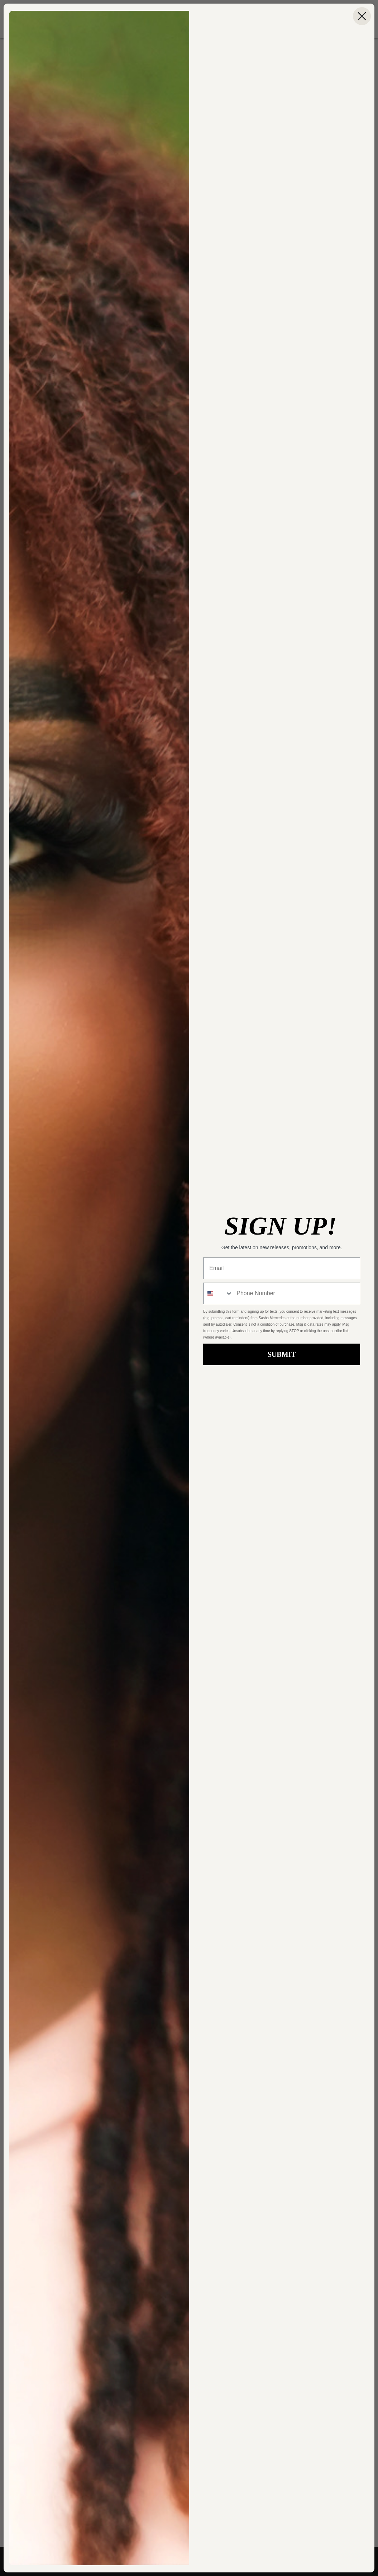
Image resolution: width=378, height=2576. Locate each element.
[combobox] (218, 1293)
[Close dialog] (362, 16)
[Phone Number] (296, 1293)
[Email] (281, 1268)
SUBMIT (282, 1354)
